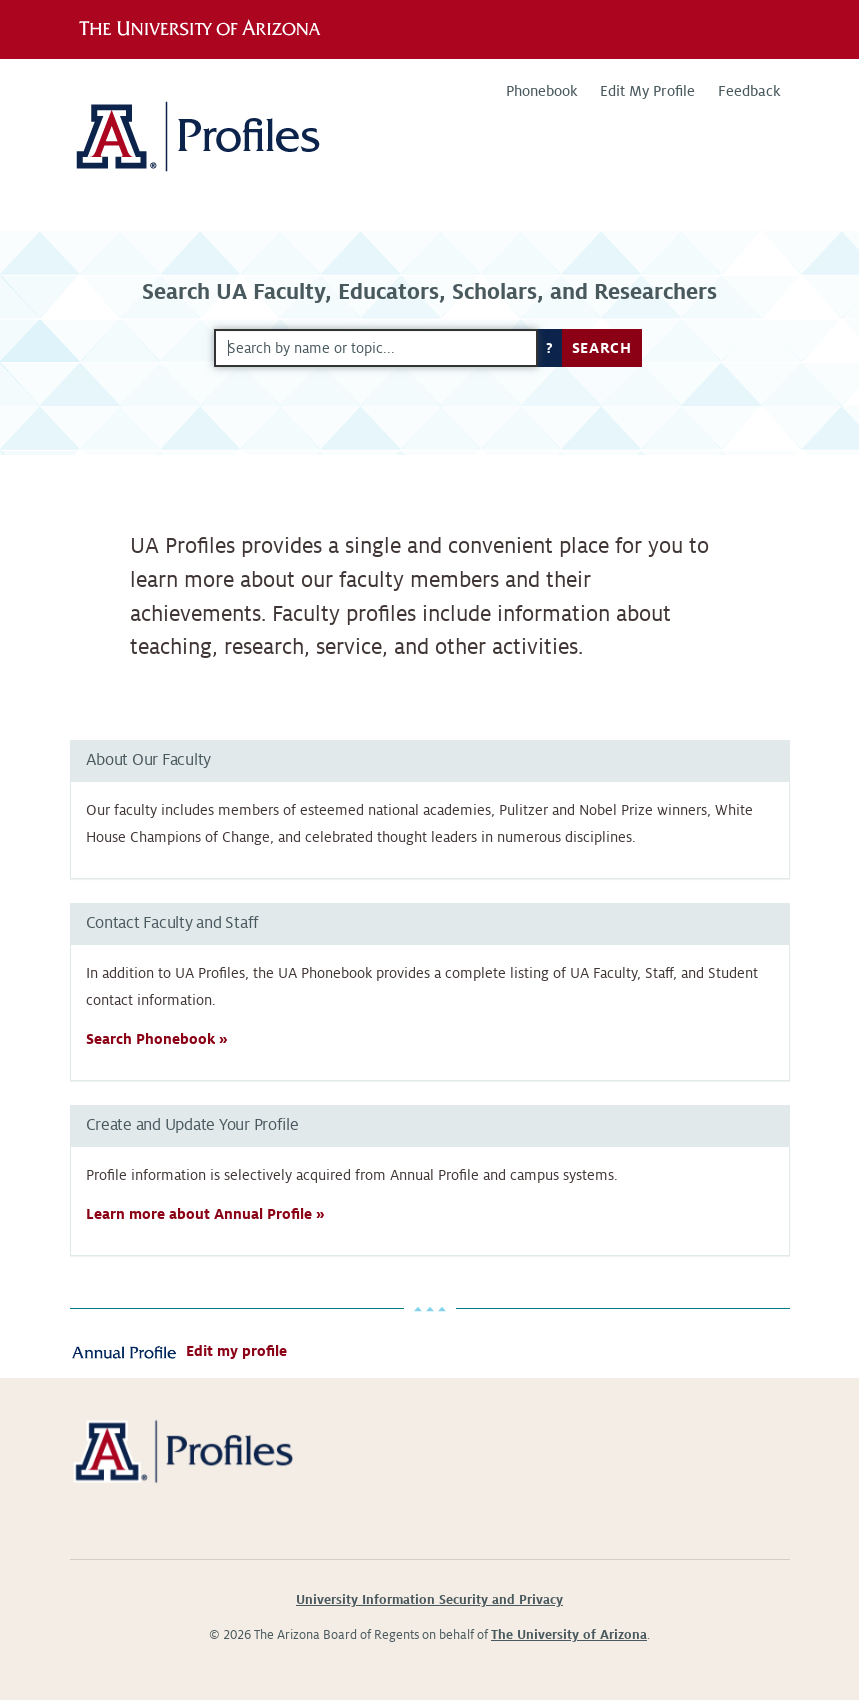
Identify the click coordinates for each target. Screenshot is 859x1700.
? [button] (550, 348)
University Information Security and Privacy (429, 1600)
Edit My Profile (647, 91)
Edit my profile (236, 1351)
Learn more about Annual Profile (199, 1214)
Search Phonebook (150, 1039)
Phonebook (541, 91)
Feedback (749, 91)
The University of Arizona (569, 1635)
